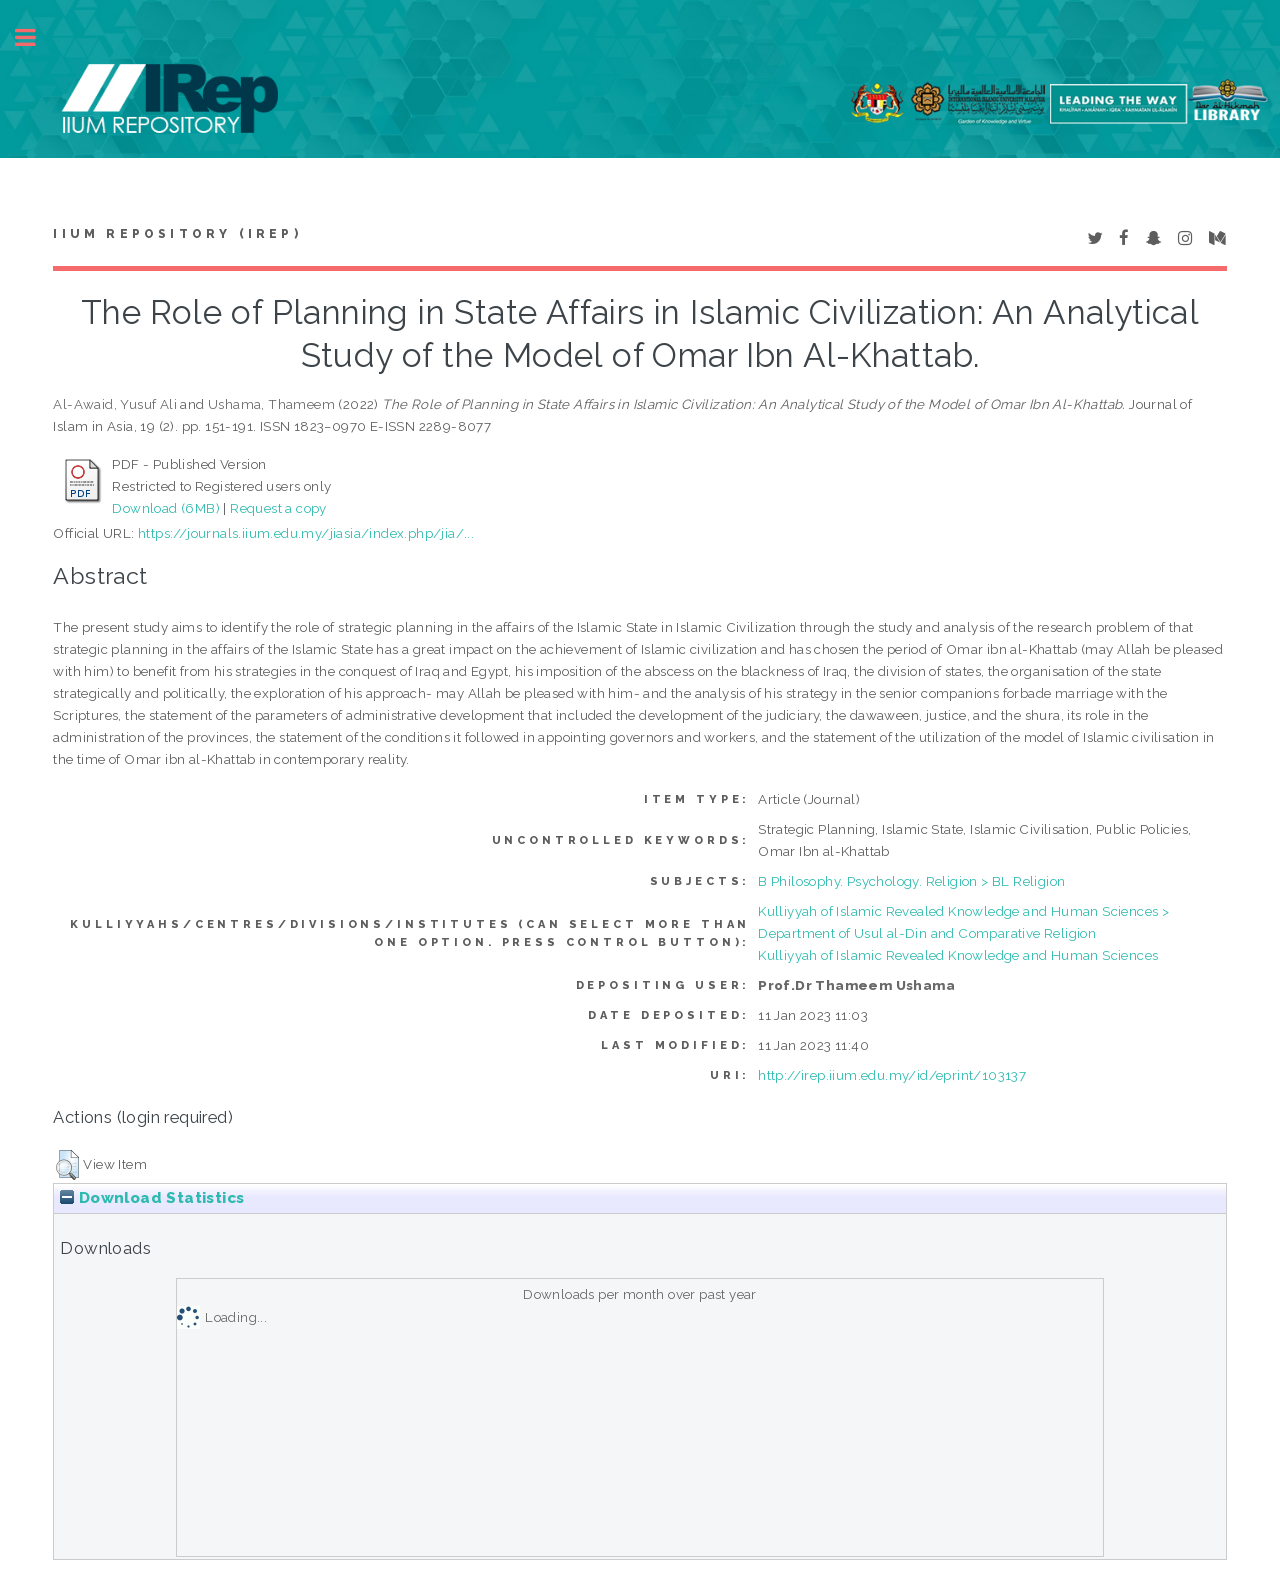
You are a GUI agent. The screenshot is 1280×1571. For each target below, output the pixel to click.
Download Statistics (152, 1198)
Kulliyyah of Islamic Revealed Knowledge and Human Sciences (958, 955)
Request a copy (278, 508)
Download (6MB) (166, 508)
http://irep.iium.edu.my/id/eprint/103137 (892, 1075)
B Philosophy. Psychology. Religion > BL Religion (911, 881)
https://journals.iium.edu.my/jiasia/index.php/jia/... (306, 533)
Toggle (36, 37)
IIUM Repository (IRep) (177, 234)
